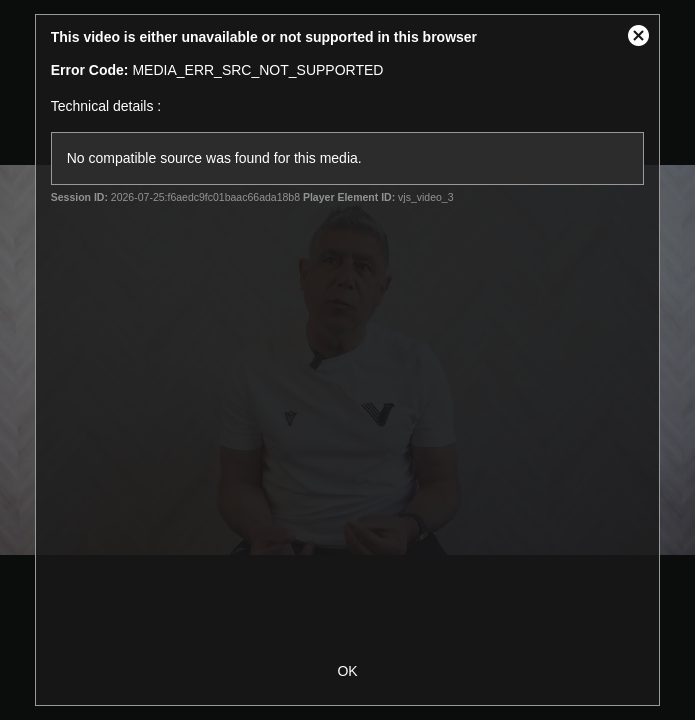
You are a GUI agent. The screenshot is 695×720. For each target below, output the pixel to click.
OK (347, 671)
